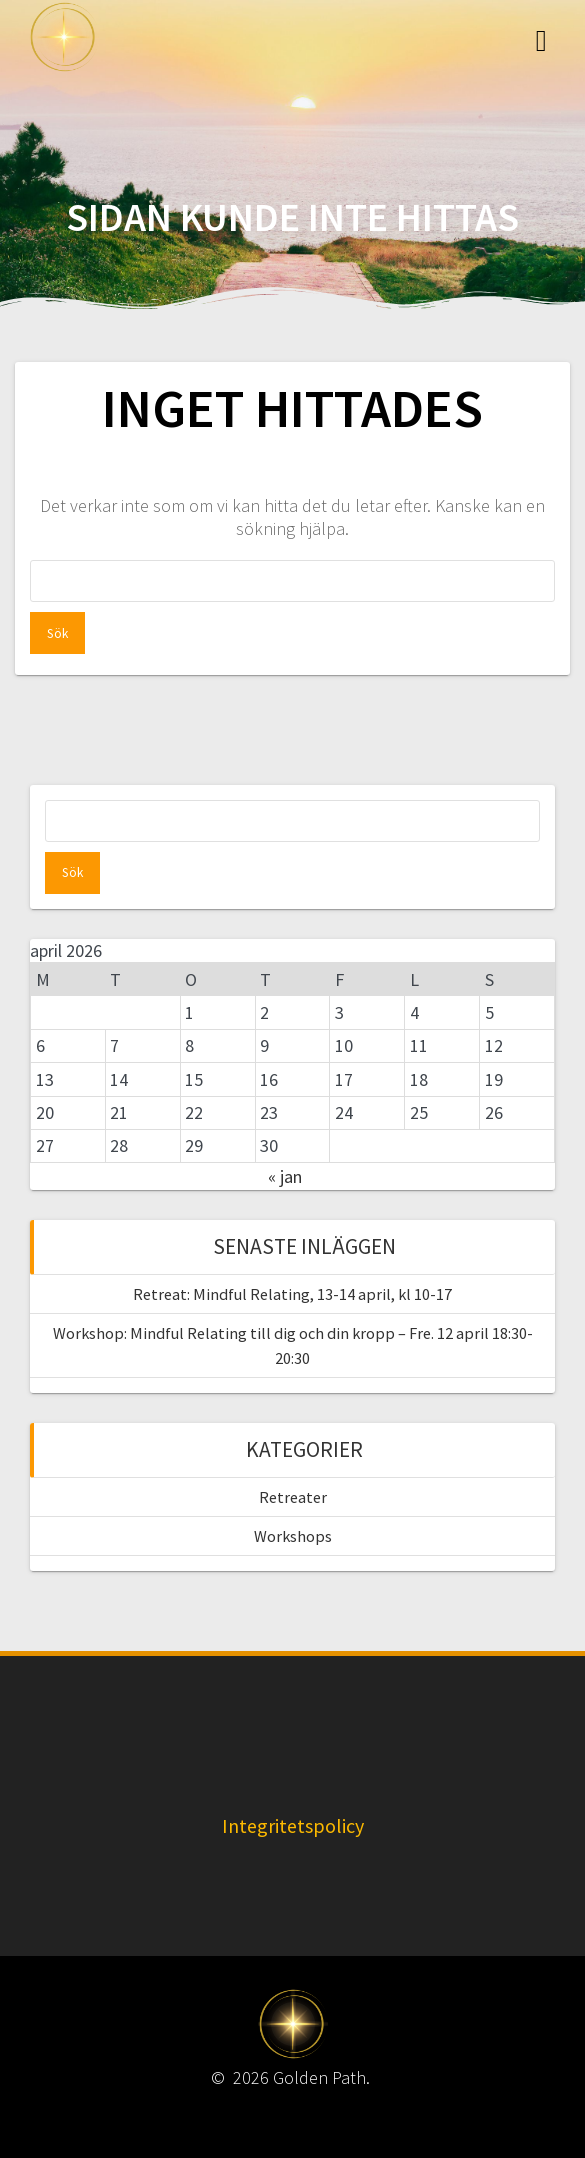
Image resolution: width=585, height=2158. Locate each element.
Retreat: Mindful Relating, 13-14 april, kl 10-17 (292, 1294)
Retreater (293, 1497)
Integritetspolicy (293, 1825)
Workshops (293, 1536)
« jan (285, 1176)
